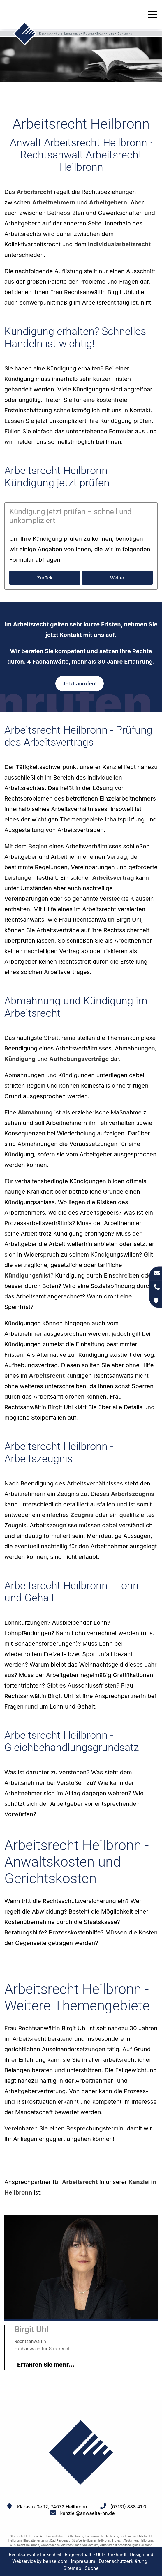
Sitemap (72, 2568)
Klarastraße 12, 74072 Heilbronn (52, 2507)
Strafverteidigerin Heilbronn (91, 2540)
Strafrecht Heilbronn (24, 2536)
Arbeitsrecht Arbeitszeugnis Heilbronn (126, 2545)
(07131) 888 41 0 (128, 2507)
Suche (92, 2568)
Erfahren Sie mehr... (46, 2364)
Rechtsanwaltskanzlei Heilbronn (61, 2536)
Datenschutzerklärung (123, 2561)
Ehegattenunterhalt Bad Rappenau (46, 2540)
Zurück (45, 578)
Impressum (83, 2561)
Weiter (117, 578)
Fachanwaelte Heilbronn (101, 2536)
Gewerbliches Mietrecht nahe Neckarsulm (69, 2545)
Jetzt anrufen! (79, 684)
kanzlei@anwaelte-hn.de (87, 2513)
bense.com (55, 2561)
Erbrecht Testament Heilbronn (132, 2540)
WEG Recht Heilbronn (24, 2545)
